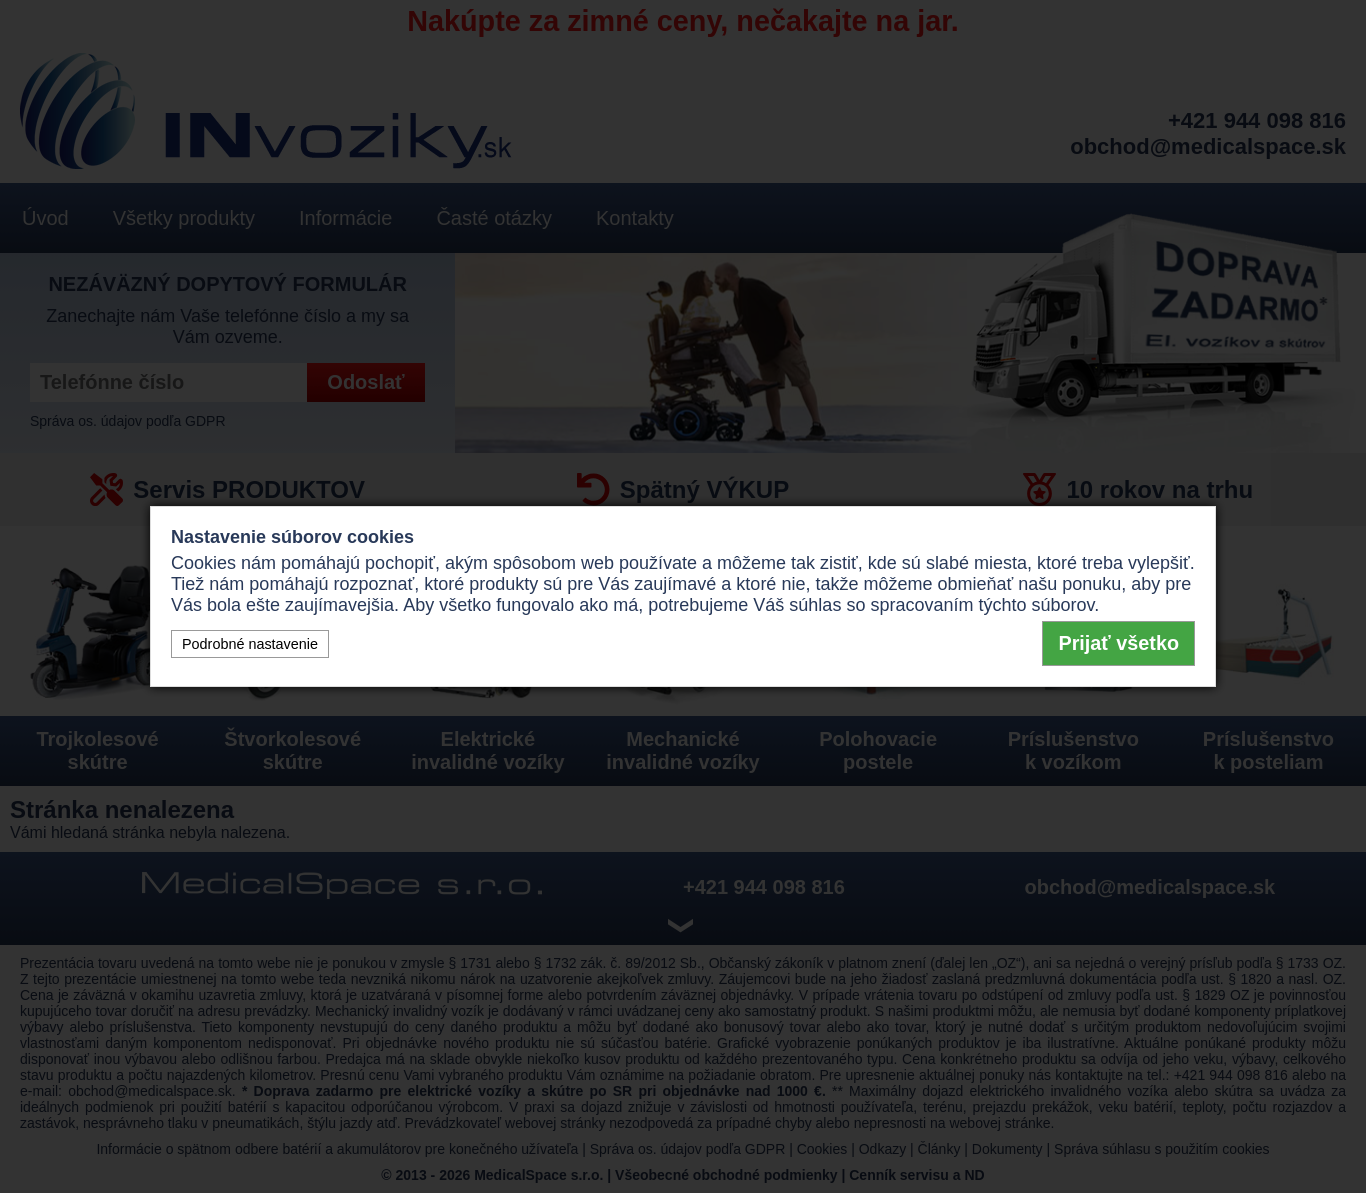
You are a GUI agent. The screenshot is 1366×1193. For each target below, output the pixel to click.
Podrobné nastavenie (250, 644)
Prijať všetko (1118, 643)
